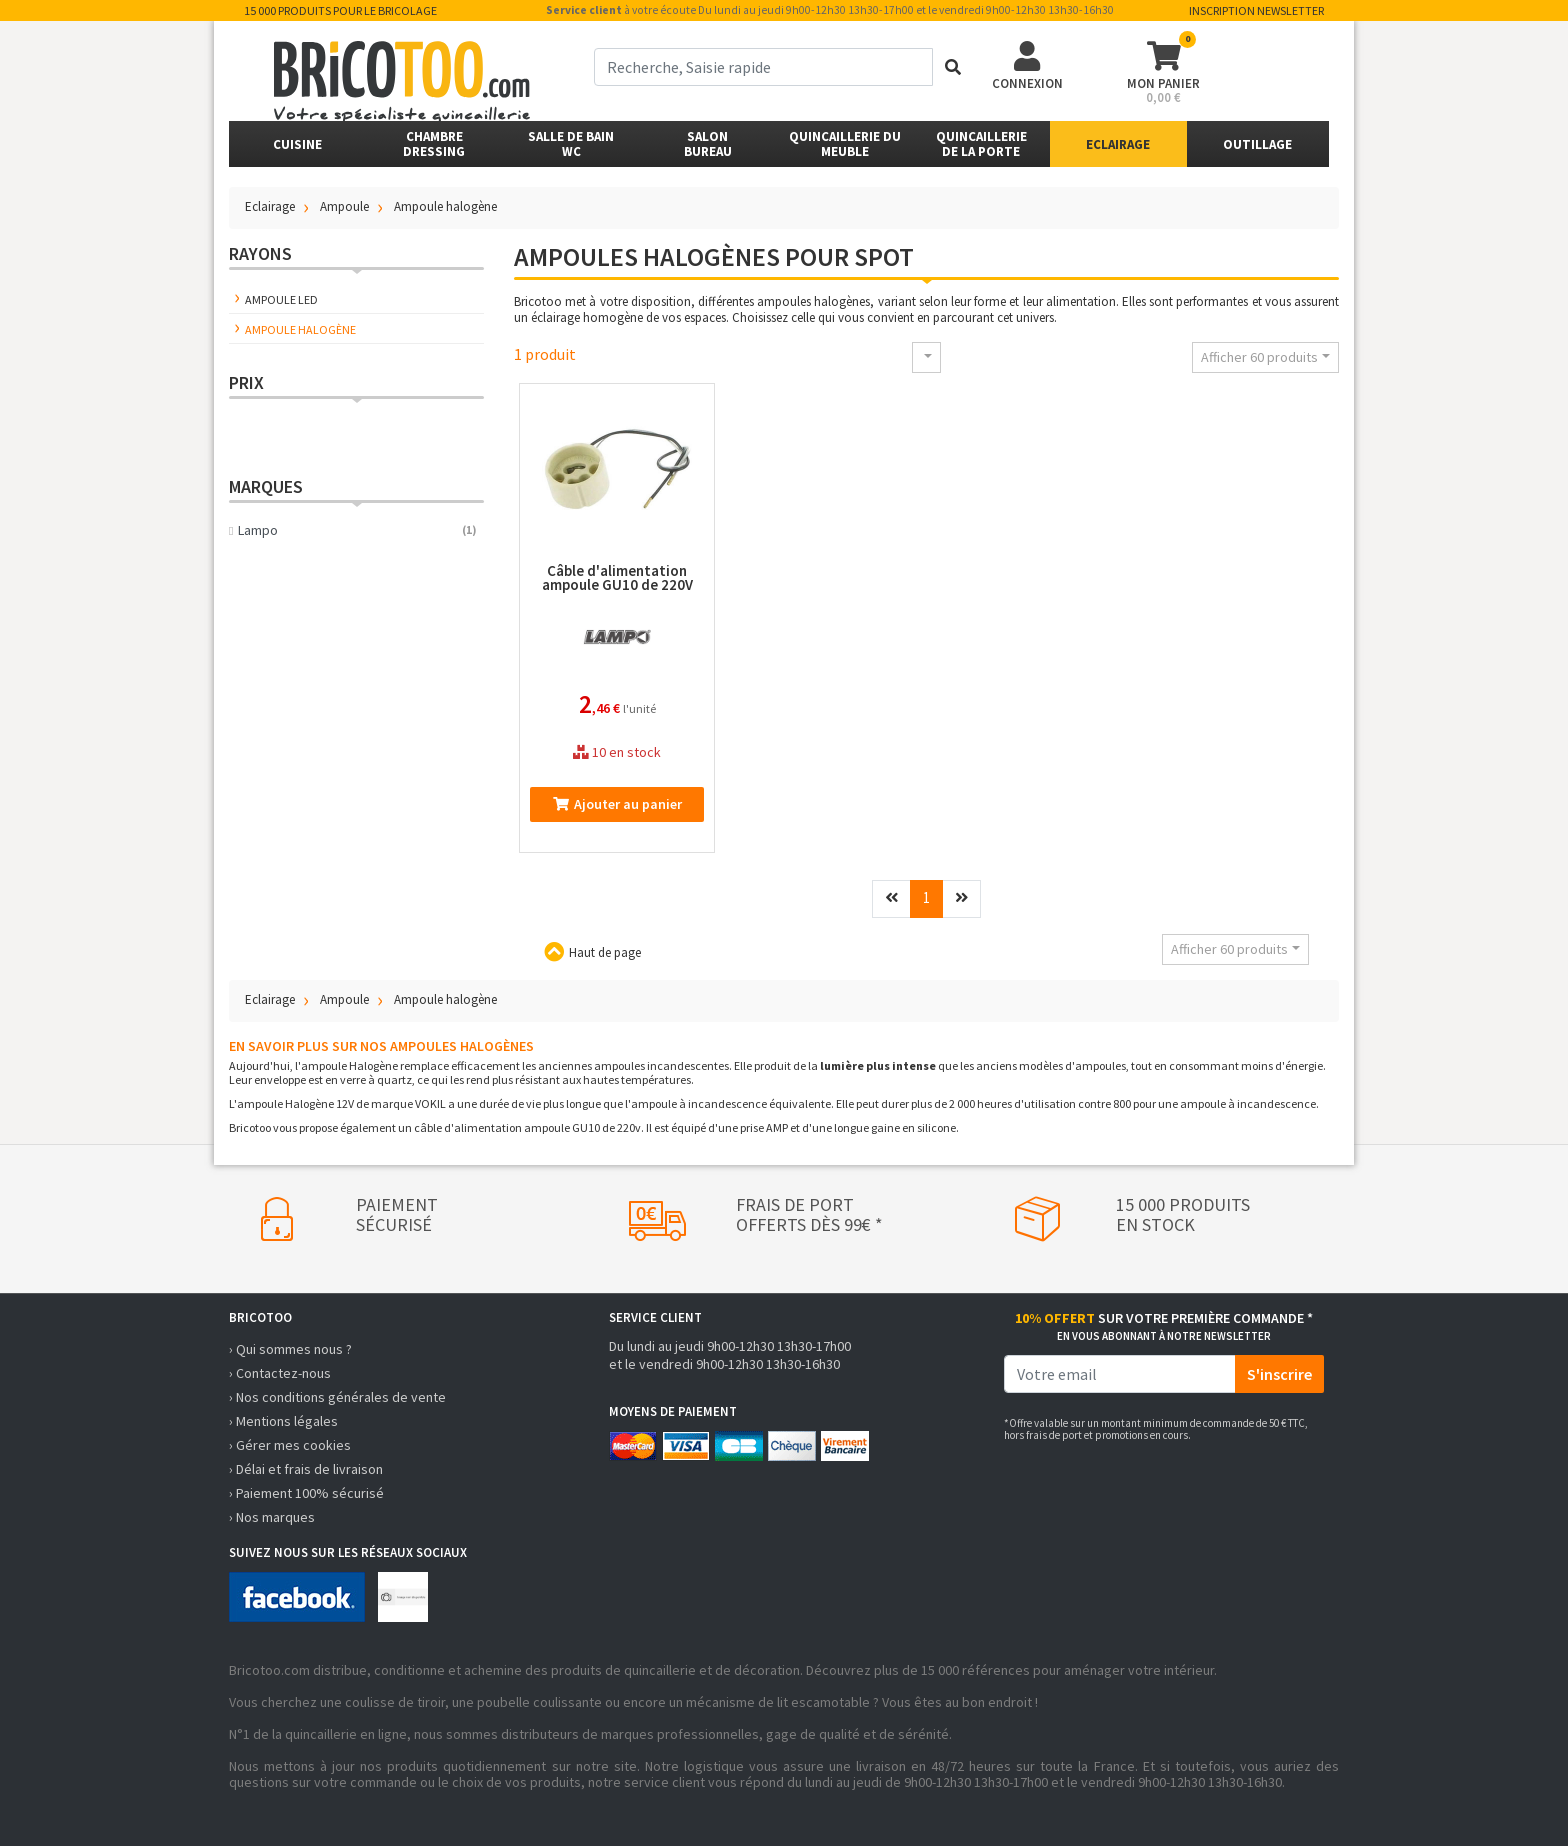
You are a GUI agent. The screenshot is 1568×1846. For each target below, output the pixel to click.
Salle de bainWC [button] (571, 144)
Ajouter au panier (617, 804)
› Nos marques (272, 1517)
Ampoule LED (281, 299)
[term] (763, 67)
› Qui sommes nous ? (290, 1349)
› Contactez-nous (280, 1373)
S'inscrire (1279, 1374)
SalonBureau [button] (708, 144)
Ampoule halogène (300, 329)
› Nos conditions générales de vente (337, 1397)
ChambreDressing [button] (434, 144)
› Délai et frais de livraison (306, 1469)
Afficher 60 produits (1259, 357)
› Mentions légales (283, 1421)
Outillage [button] (1257, 144)
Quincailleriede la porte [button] (981, 144)
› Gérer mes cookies (290, 1445)
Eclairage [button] (1118, 144)
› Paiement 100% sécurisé (306, 1493)
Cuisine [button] (297, 144)
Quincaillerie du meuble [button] (845, 144)
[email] (1120, 1374)
